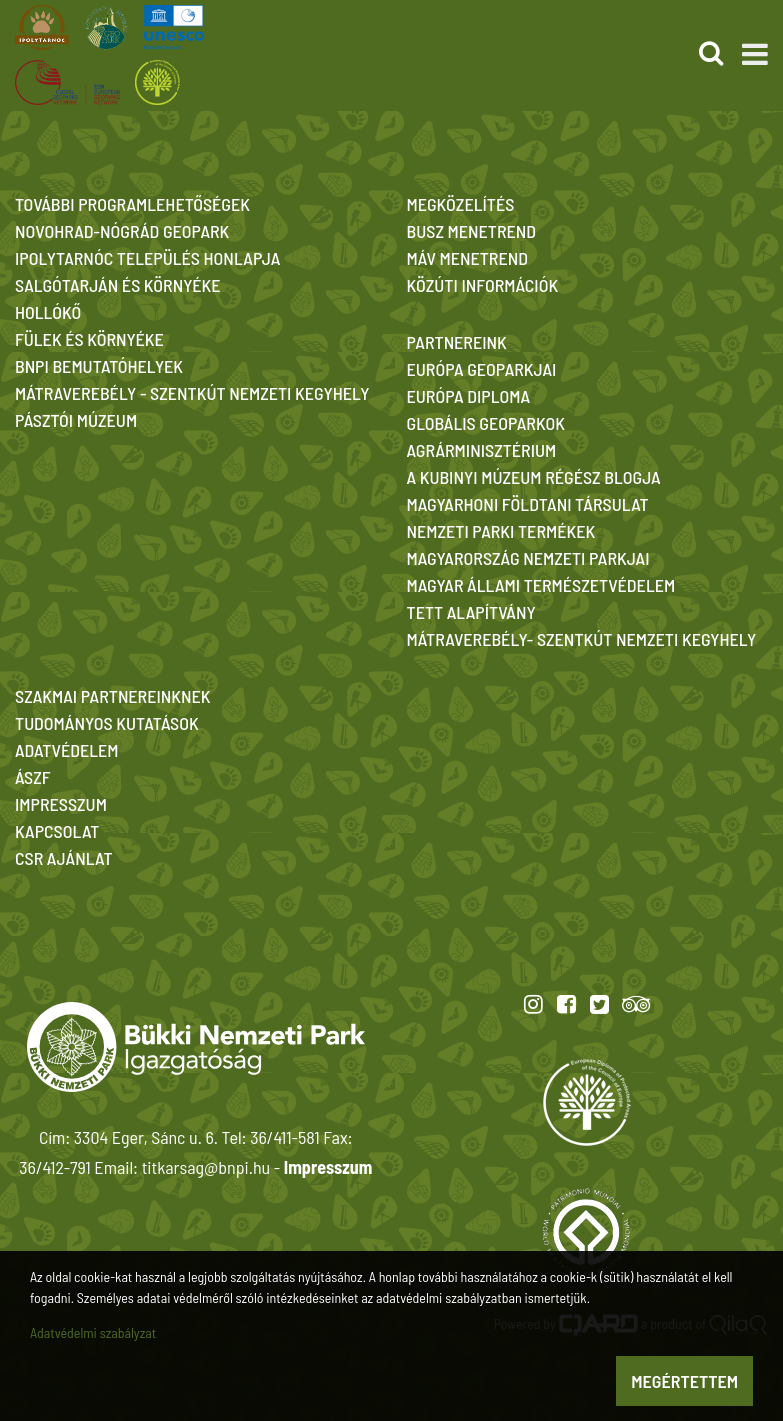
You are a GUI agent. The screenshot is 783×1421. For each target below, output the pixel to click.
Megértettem (684, 1381)
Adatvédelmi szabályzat (93, 1332)
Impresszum (328, 1167)
